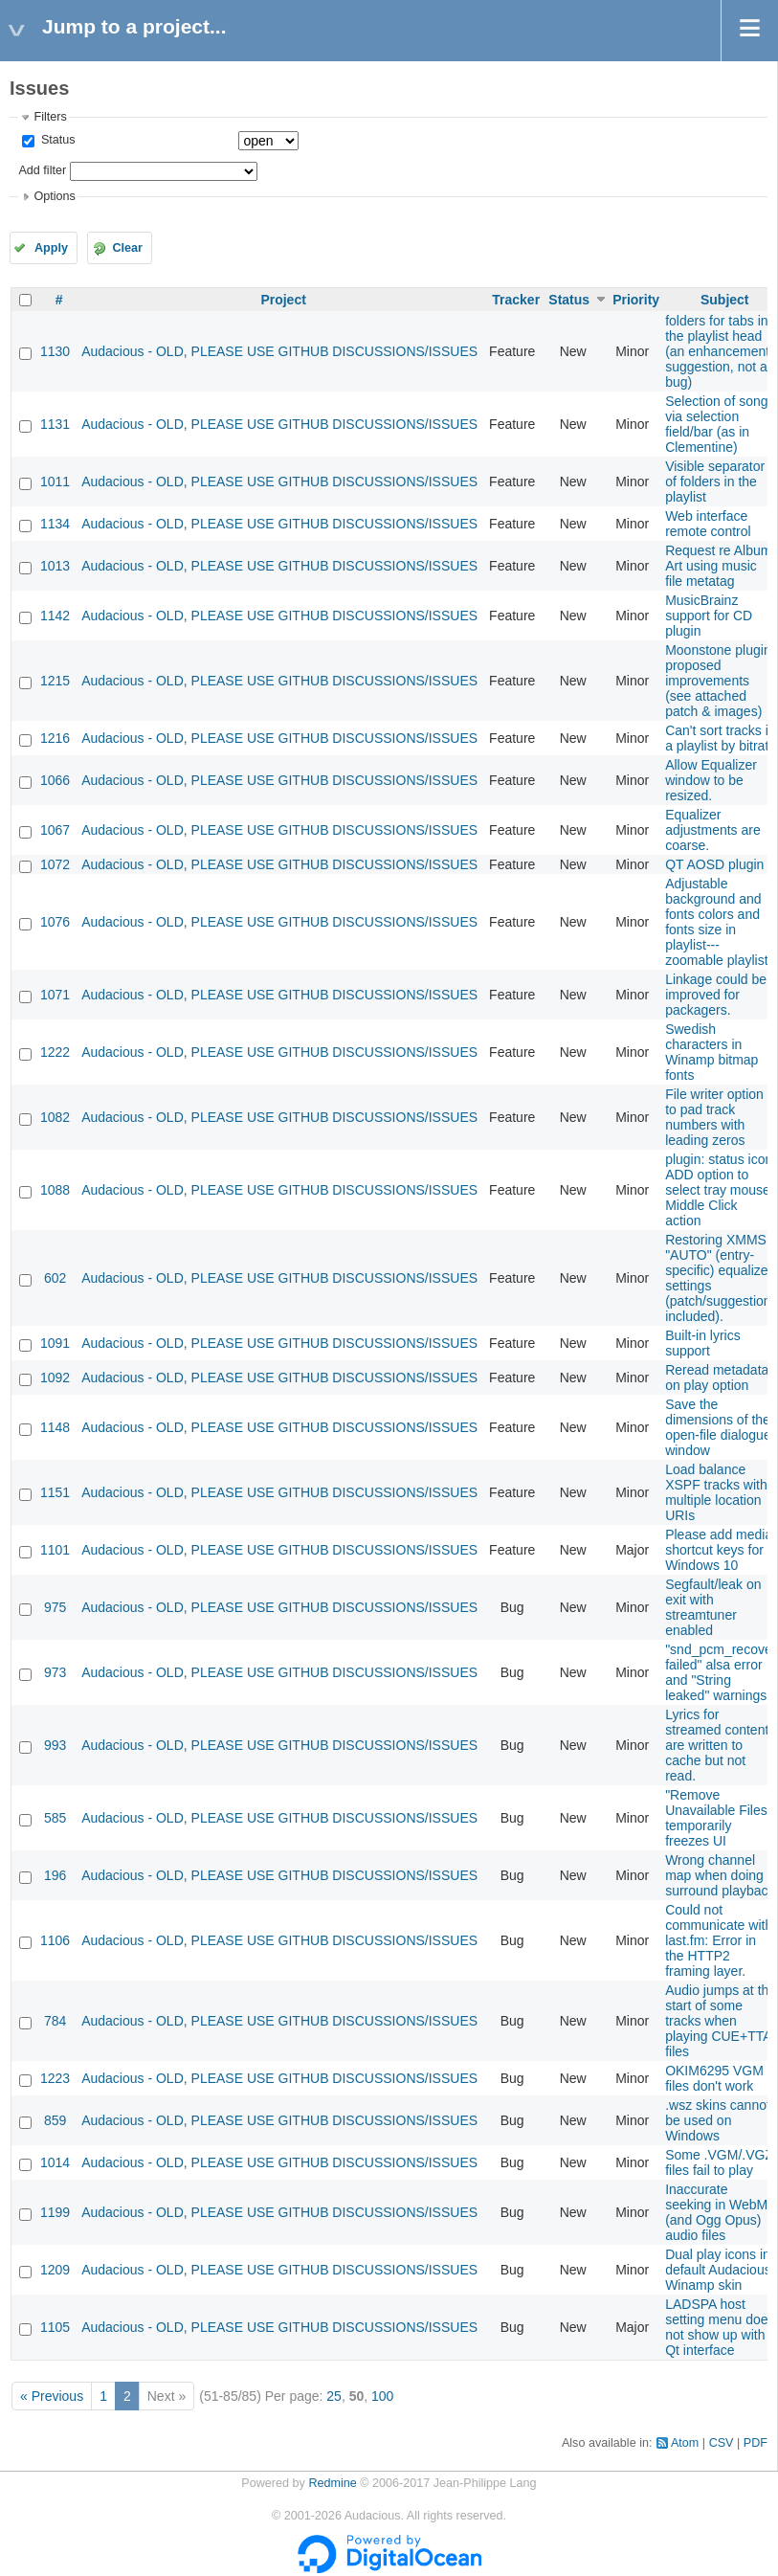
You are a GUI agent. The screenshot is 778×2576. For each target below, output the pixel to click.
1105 (55, 2327)
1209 (55, 2269)
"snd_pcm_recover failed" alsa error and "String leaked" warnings (720, 1672)
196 (55, 1875)
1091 (55, 1343)
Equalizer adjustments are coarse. (713, 830)
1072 (55, 864)
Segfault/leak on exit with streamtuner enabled (713, 1607)
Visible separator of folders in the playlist (715, 481)
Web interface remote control (707, 523)
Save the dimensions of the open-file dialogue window (718, 1427)
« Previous (51, 2396)
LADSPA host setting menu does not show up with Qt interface (719, 2327)
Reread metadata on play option (716, 1377)
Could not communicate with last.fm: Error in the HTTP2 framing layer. (718, 1940)
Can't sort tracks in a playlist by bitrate (720, 738)
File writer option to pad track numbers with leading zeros (714, 1117)
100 (382, 2396)
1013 (55, 565)
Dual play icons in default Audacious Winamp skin (718, 2270)
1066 (55, 780)
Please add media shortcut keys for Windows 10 (718, 1550)
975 (55, 1607)
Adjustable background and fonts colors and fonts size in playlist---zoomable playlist (716, 922)
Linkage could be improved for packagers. (716, 995)
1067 (55, 830)
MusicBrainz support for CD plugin (708, 615)
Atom (685, 2443)
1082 (55, 1117)
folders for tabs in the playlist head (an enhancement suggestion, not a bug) (717, 351)
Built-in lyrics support (703, 1343)
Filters (49, 116)
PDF (755, 2443)
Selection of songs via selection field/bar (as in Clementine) (719, 424)
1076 (55, 922)
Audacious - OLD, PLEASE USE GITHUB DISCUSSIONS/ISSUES (279, 351)
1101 (55, 1549)
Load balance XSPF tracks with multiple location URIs (716, 1492)
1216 (55, 738)
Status (56, 139)
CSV (721, 2443)
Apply (51, 248)
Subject (724, 299)
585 (55, 1818)
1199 (55, 2212)
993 (55, 1745)
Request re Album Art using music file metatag (718, 566)
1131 (55, 424)
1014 (55, 2162)
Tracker (516, 299)
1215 (55, 680)
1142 (55, 615)
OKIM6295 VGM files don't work (714, 2078)
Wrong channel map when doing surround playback (719, 1875)
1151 (55, 1492)
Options (54, 196)
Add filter (42, 170)
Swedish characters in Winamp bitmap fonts (711, 1052)
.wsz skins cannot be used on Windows (717, 2120)
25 (334, 2396)
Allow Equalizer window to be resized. (711, 780)
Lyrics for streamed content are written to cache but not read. (716, 1745)
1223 (55, 2078)
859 (55, 2120)
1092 (55, 1377)
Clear (127, 248)
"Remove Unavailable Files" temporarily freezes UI (718, 1817)
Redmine (332, 2483)
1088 (55, 1190)
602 (55, 1278)
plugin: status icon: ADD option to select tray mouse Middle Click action (720, 1190)
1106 (55, 1940)
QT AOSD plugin (714, 864)
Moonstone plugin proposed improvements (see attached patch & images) (718, 680)
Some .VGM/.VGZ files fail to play (719, 2162)
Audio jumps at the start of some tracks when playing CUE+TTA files (720, 2020)
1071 (55, 994)
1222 (55, 1052)
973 (55, 1672)
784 (55, 2020)
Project (282, 299)
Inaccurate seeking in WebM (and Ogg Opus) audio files (716, 2212)
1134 (55, 523)
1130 (55, 351)
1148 (55, 1427)
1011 (55, 481)
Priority (635, 299)
